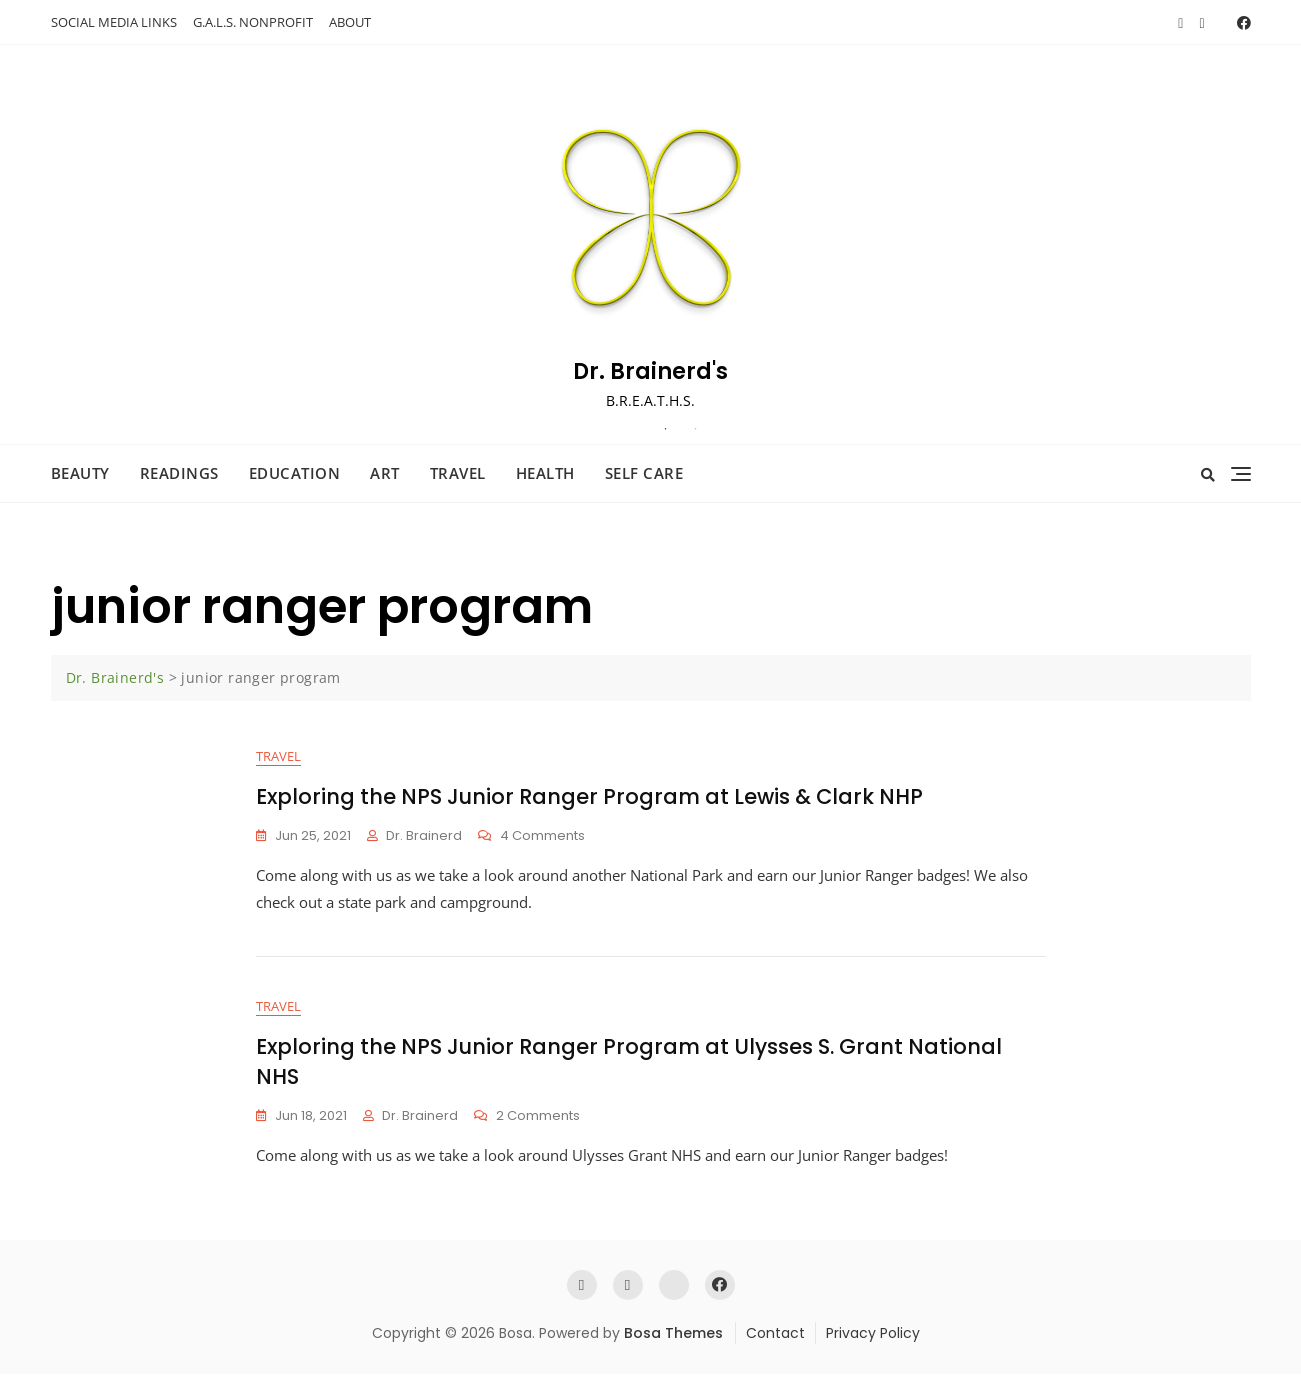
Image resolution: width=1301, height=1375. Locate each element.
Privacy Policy (873, 1333)
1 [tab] (666, 429)
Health (545, 473)
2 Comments (538, 1117)
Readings (179, 473)
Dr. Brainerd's (650, 371)
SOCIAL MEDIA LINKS (114, 22)
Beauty (80, 473)
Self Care (644, 473)
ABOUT (350, 22)
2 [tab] (696, 429)
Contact (775, 1333)
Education (295, 473)
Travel (458, 473)
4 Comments (542, 836)
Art (385, 473)
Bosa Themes (673, 1333)
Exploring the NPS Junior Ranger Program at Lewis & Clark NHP (589, 796)
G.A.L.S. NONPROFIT (253, 22)
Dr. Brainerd (424, 835)
